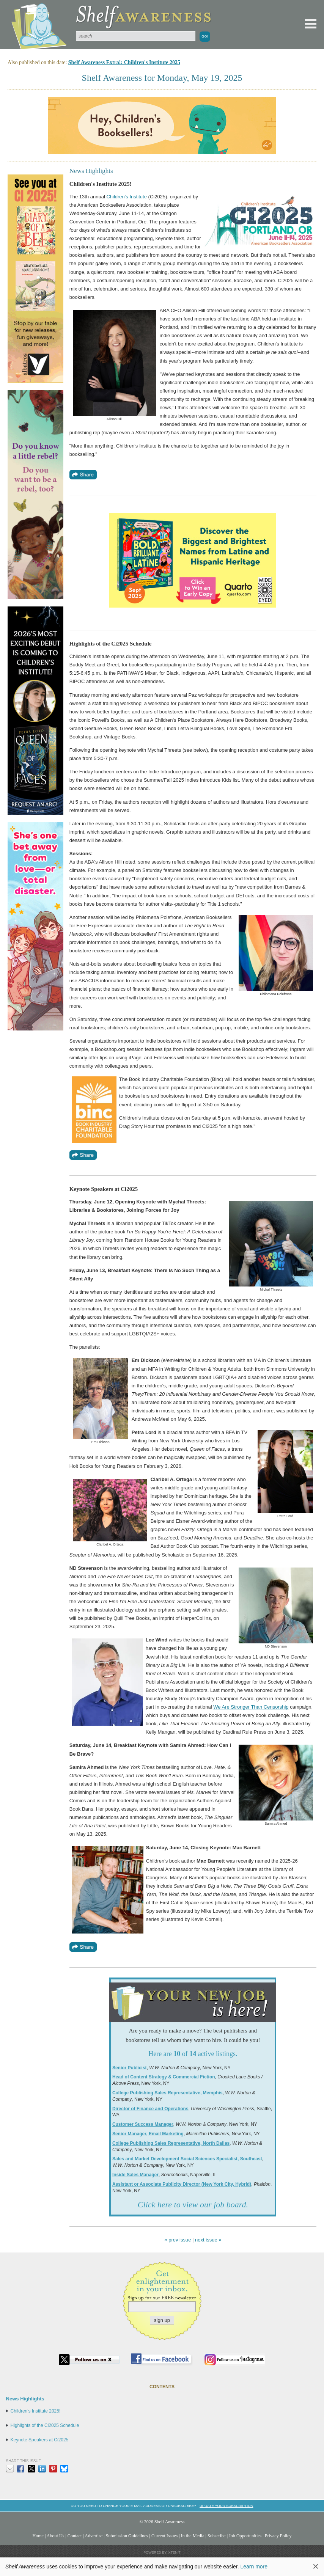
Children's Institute (126, 196)
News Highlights (25, 2399)
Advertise (93, 2535)
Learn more (253, 2566)
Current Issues (164, 2535)
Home (38, 2535)
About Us (55, 2535)
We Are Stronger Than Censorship (250, 1707)
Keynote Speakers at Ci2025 (40, 2439)
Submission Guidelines (127, 2535)
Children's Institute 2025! (36, 2411)
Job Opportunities (245, 2535)
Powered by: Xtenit (162, 2552)
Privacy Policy (278, 2535)
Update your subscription (226, 2506)
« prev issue (177, 2240)
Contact (75, 2535)
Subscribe (217, 2535)
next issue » (208, 2240)
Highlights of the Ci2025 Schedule (45, 2425)
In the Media (192, 2535)
